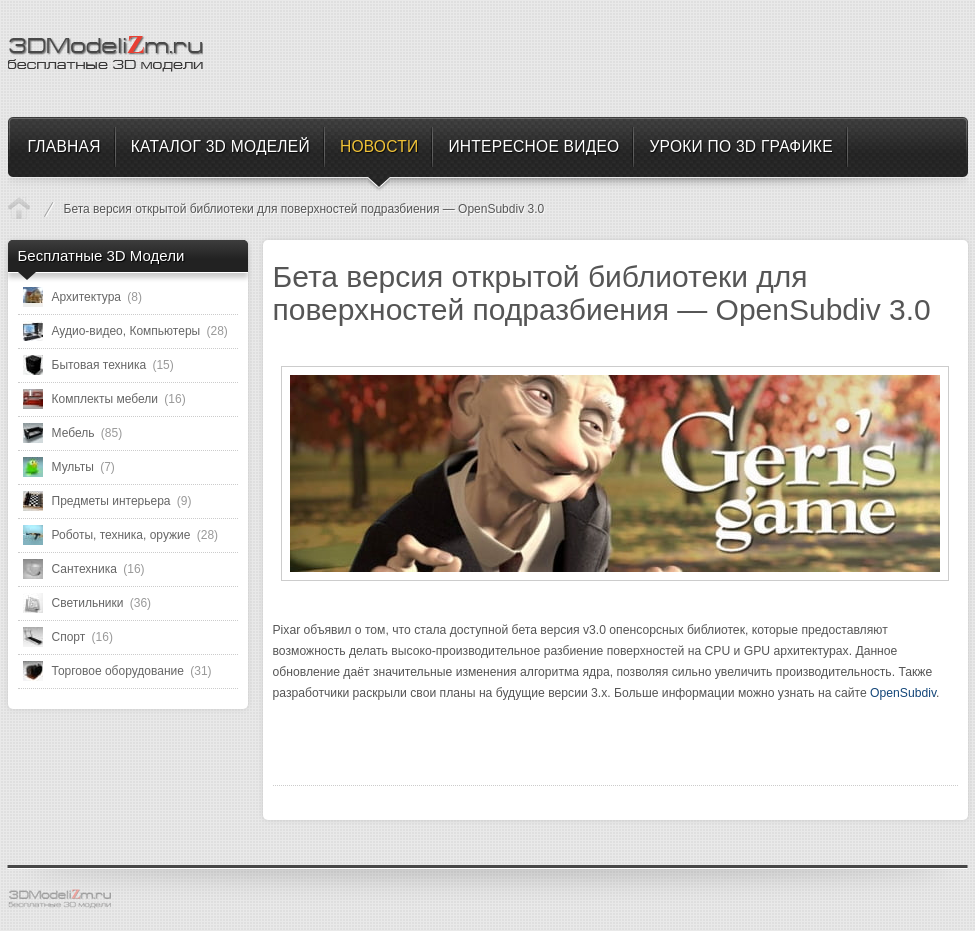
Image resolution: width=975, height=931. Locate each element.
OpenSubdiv (903, 693)
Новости (19, 208)
